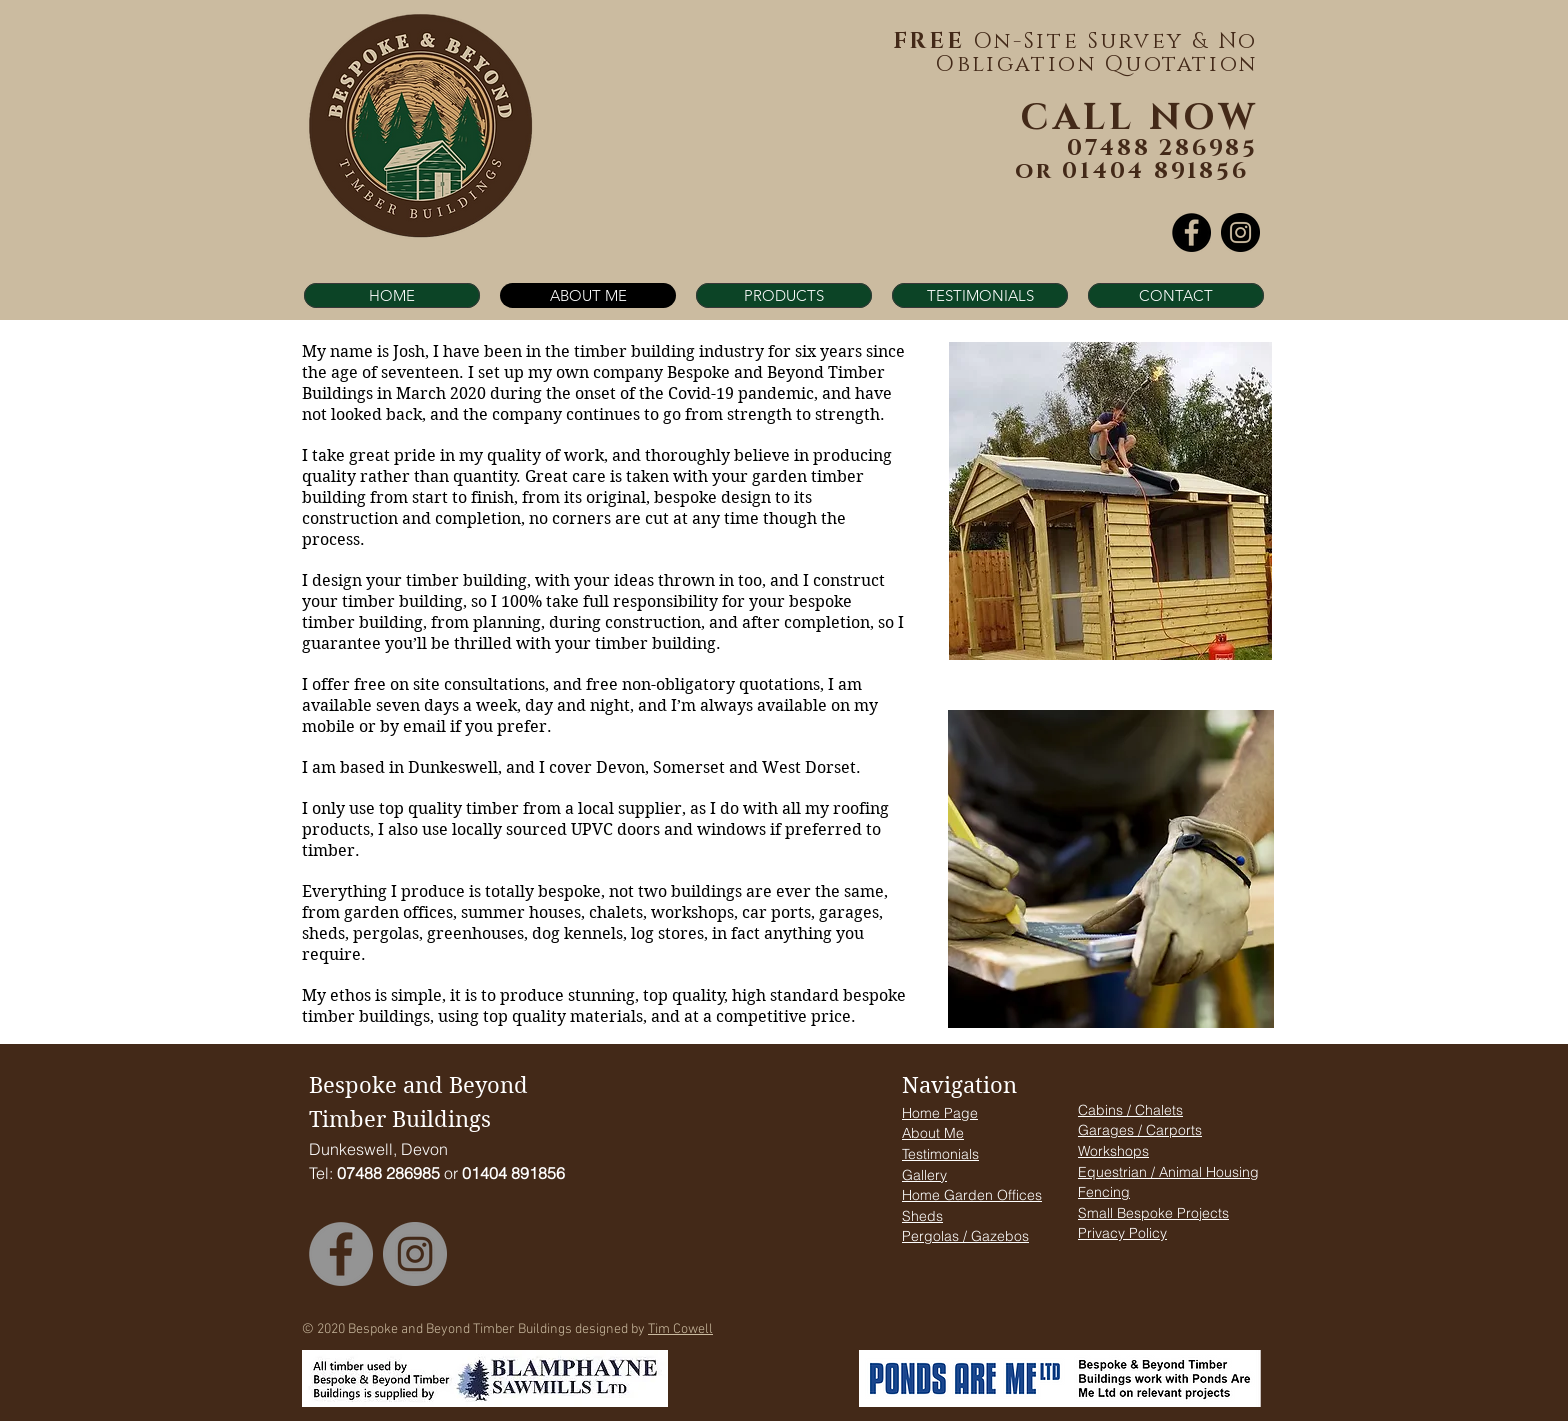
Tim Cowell (680, 1329)
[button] (784, 295)
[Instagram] (1240, 232)
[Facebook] (1191, 232)
